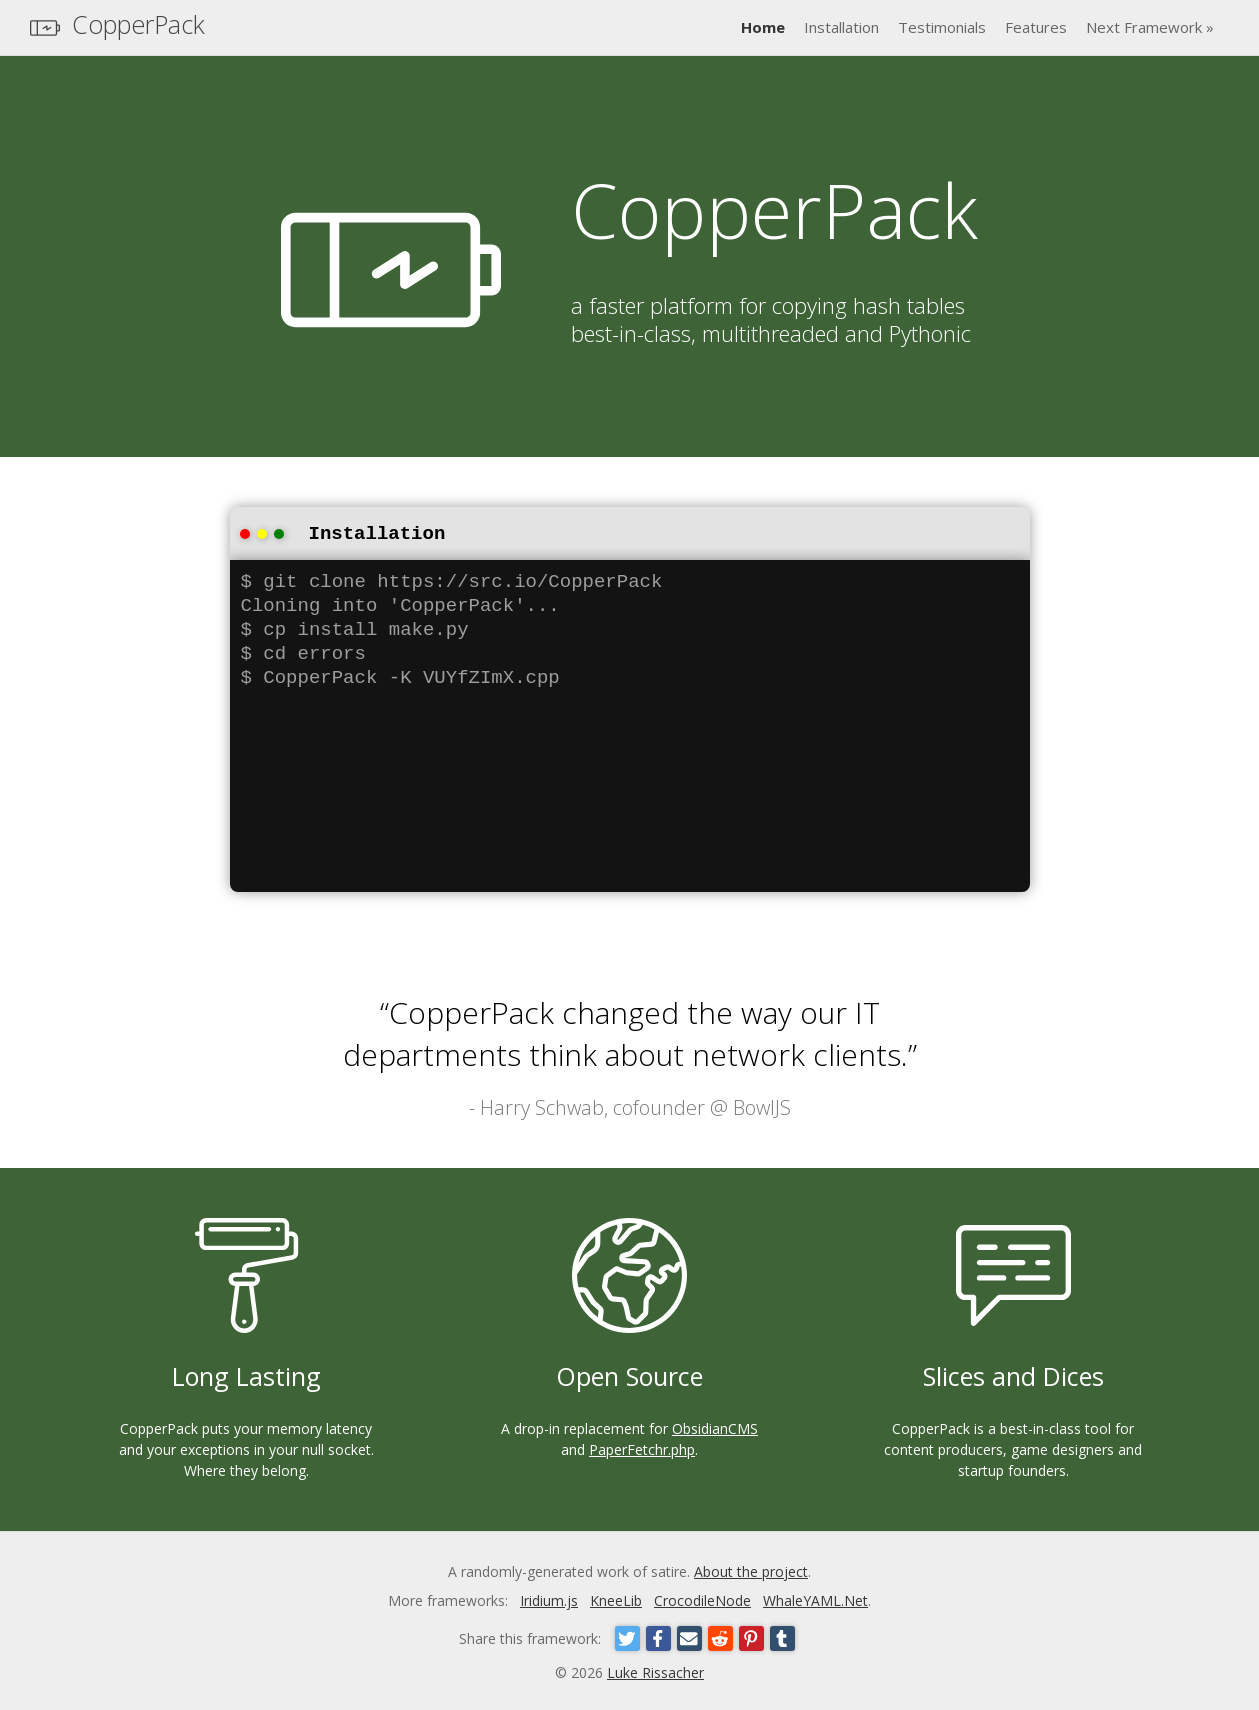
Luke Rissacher (655, 1670)
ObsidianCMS (715, 1426)
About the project (751, 1569)
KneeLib (616, 1598)
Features (1036, 27)
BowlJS (762, 1105)
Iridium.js (549, 1598)
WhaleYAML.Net (815, 1598)
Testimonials (942, 27)
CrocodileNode (702, 1598)
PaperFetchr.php (642, 1447)
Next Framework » (1150, 27)
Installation (841, 27)
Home (763, 27)
